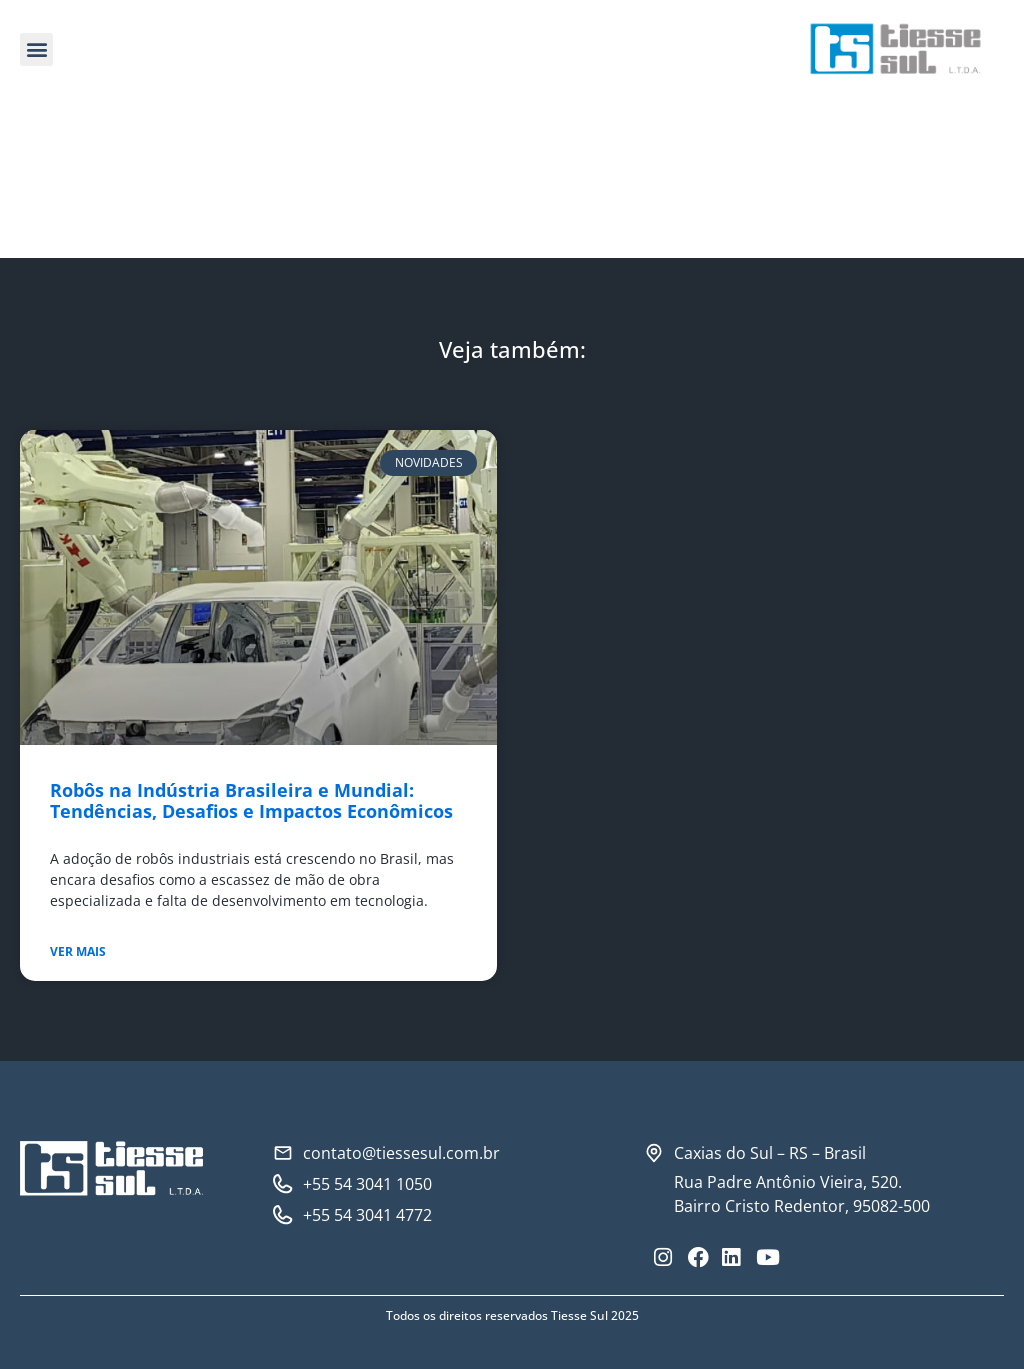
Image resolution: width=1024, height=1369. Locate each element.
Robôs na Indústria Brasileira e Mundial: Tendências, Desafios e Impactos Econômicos (251, 801)
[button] (36, 49)
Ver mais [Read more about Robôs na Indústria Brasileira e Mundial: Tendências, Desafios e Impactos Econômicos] (78, 951)
